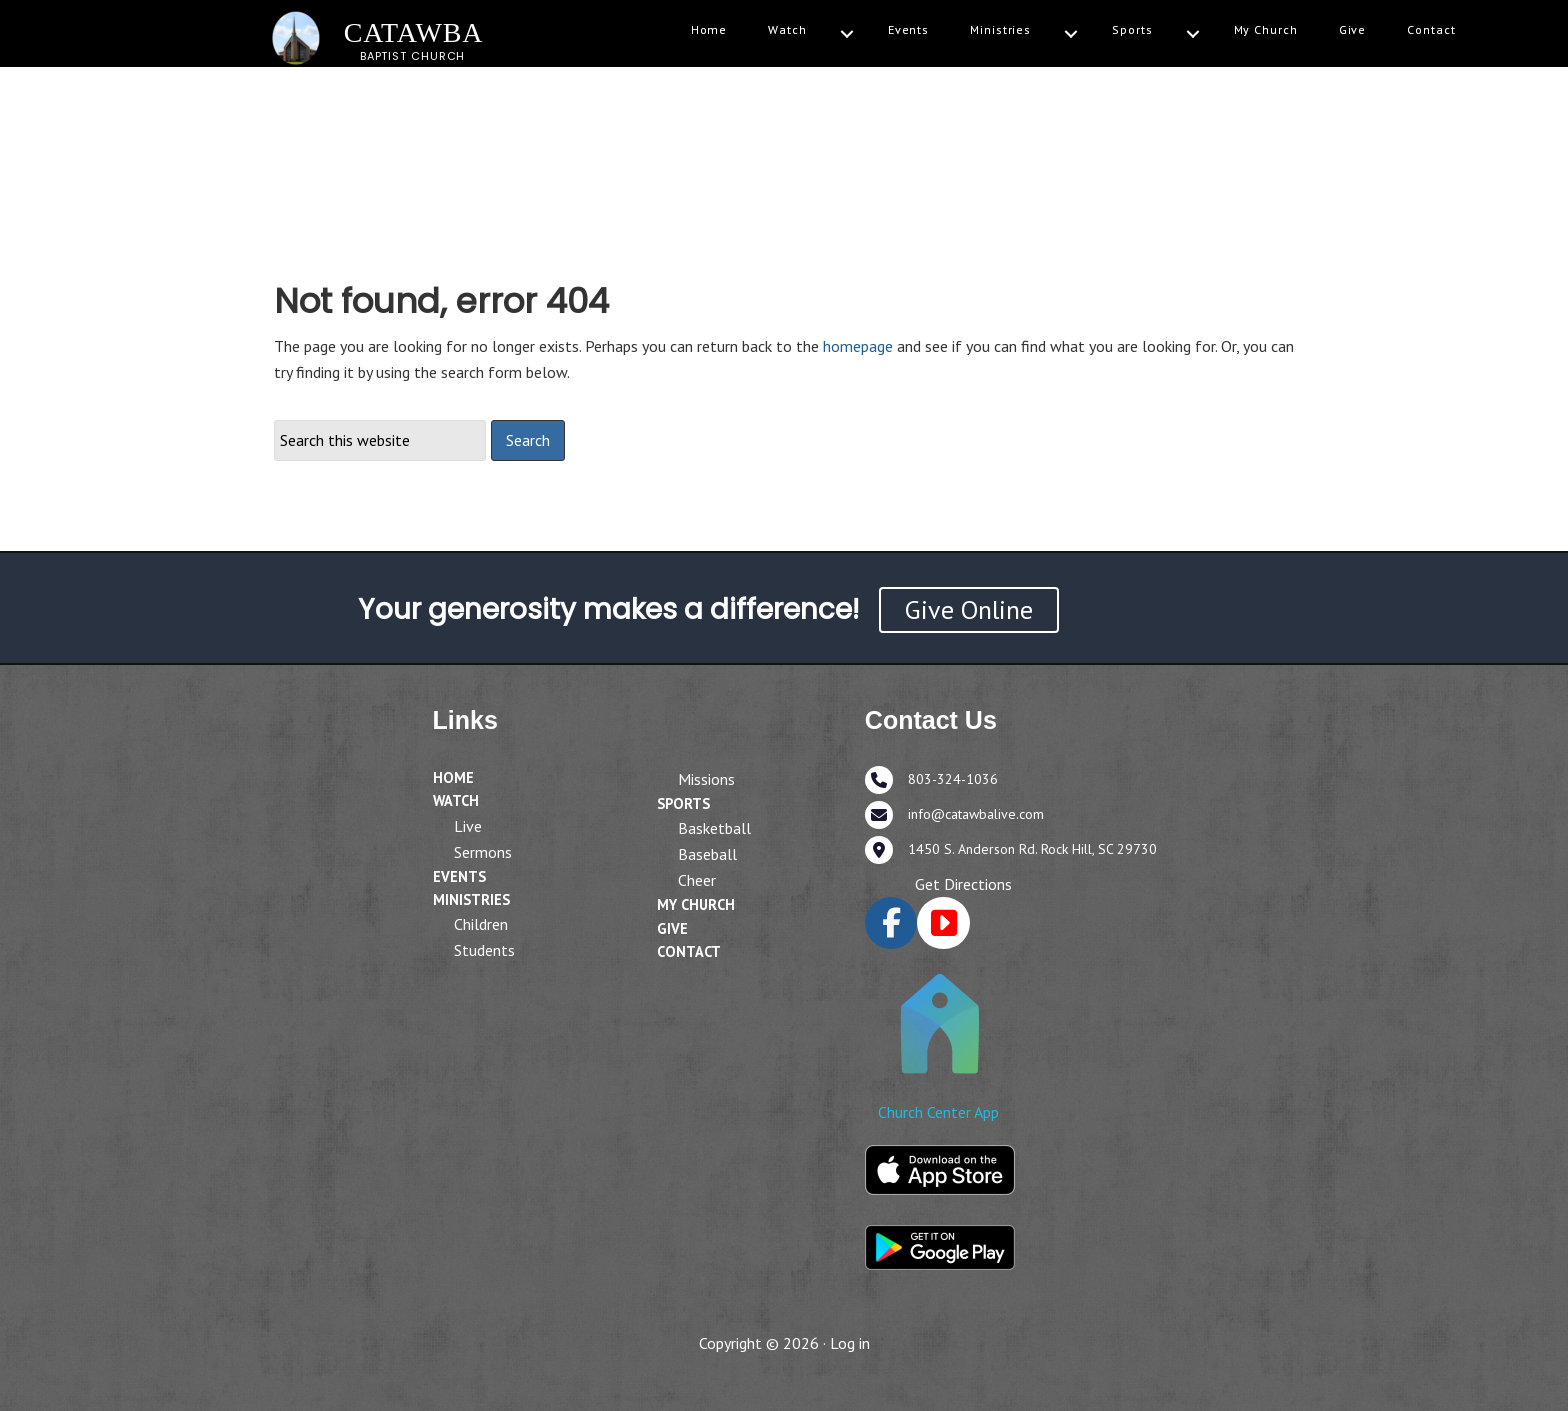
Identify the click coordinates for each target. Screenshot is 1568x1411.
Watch (787, 29)
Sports (1132, 29)
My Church (1266, 29)
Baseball (707, 854)
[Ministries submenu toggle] (1071, 34)
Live (468, 826)
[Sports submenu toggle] (1193, 34)
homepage (858, 346)
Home (709, 29)
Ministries (1000, 29)
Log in (850, 1343)
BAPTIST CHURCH (413, 56)
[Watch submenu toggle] (847, 34)
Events (908, 29)
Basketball (714, 828)
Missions (706, 779)
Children (481, 924)
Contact (1431, 29)
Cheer (697, 880)
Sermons (483, 852)
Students (484, 950)
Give (1353, 29)
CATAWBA (414, 32)
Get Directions (963, 884)
